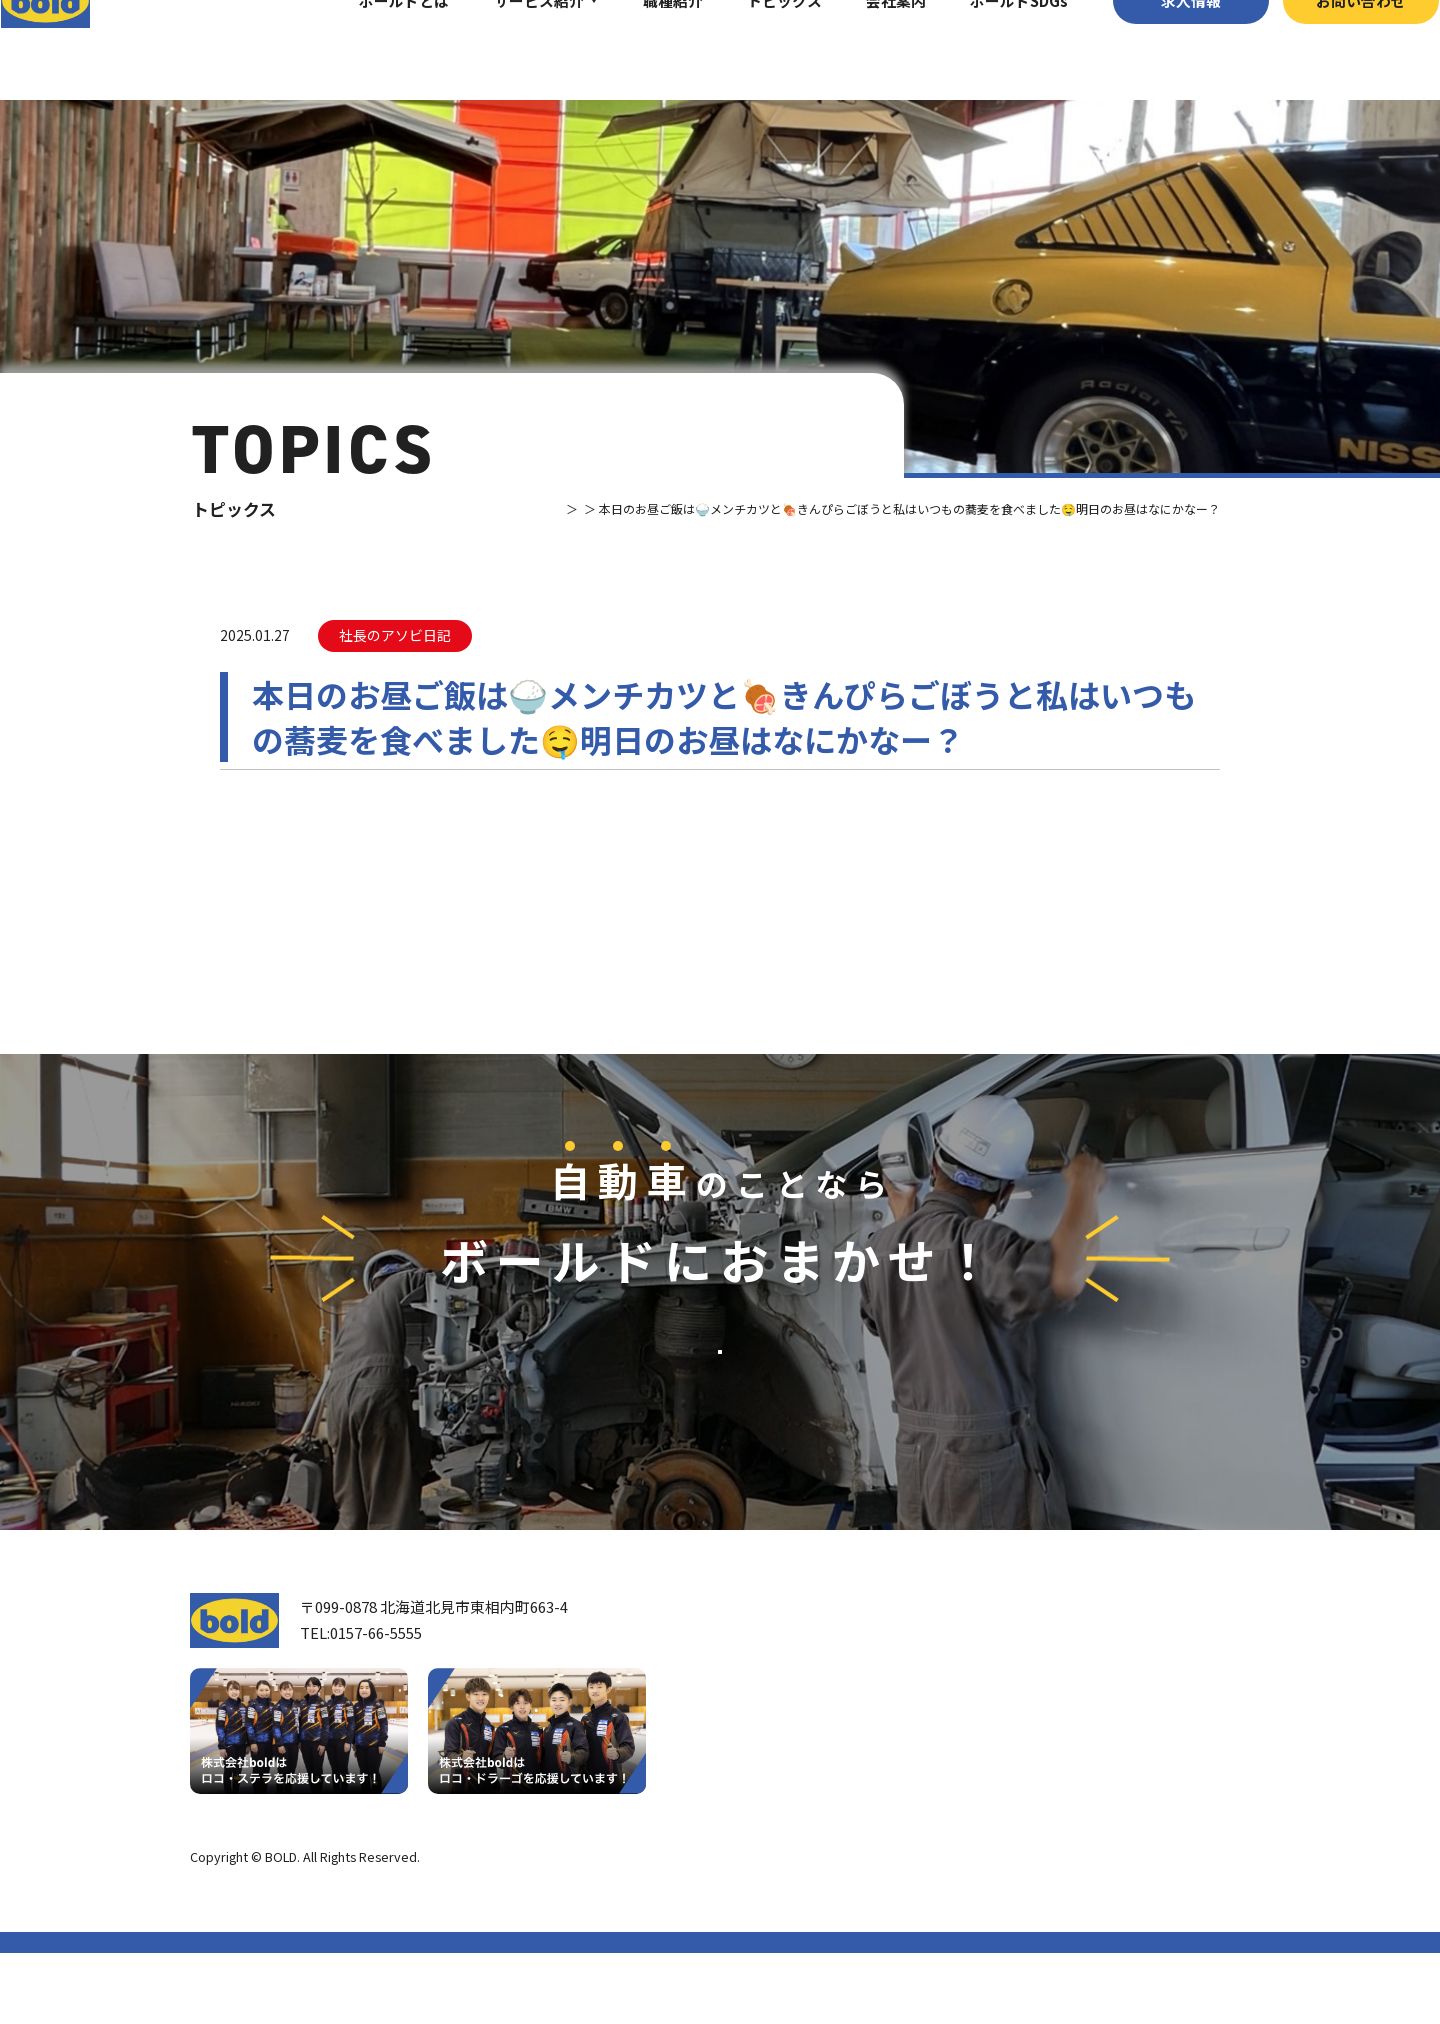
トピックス (748, 49)
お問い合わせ (1325, 49)
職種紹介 (636, 49)
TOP (491, 508)
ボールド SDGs (797, 1831)
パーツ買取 (991, 1748)
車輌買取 (984, 1717)
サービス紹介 (502, 49)
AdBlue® (983, 1810)
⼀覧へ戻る (720, 926)
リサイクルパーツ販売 (1029, 1779)
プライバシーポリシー (1185, 1927)
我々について (784, 1728)
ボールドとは (368, 49)
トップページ (785, 1676)
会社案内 (860, 49)
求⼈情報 (1154, 49)
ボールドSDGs (983, 49)
